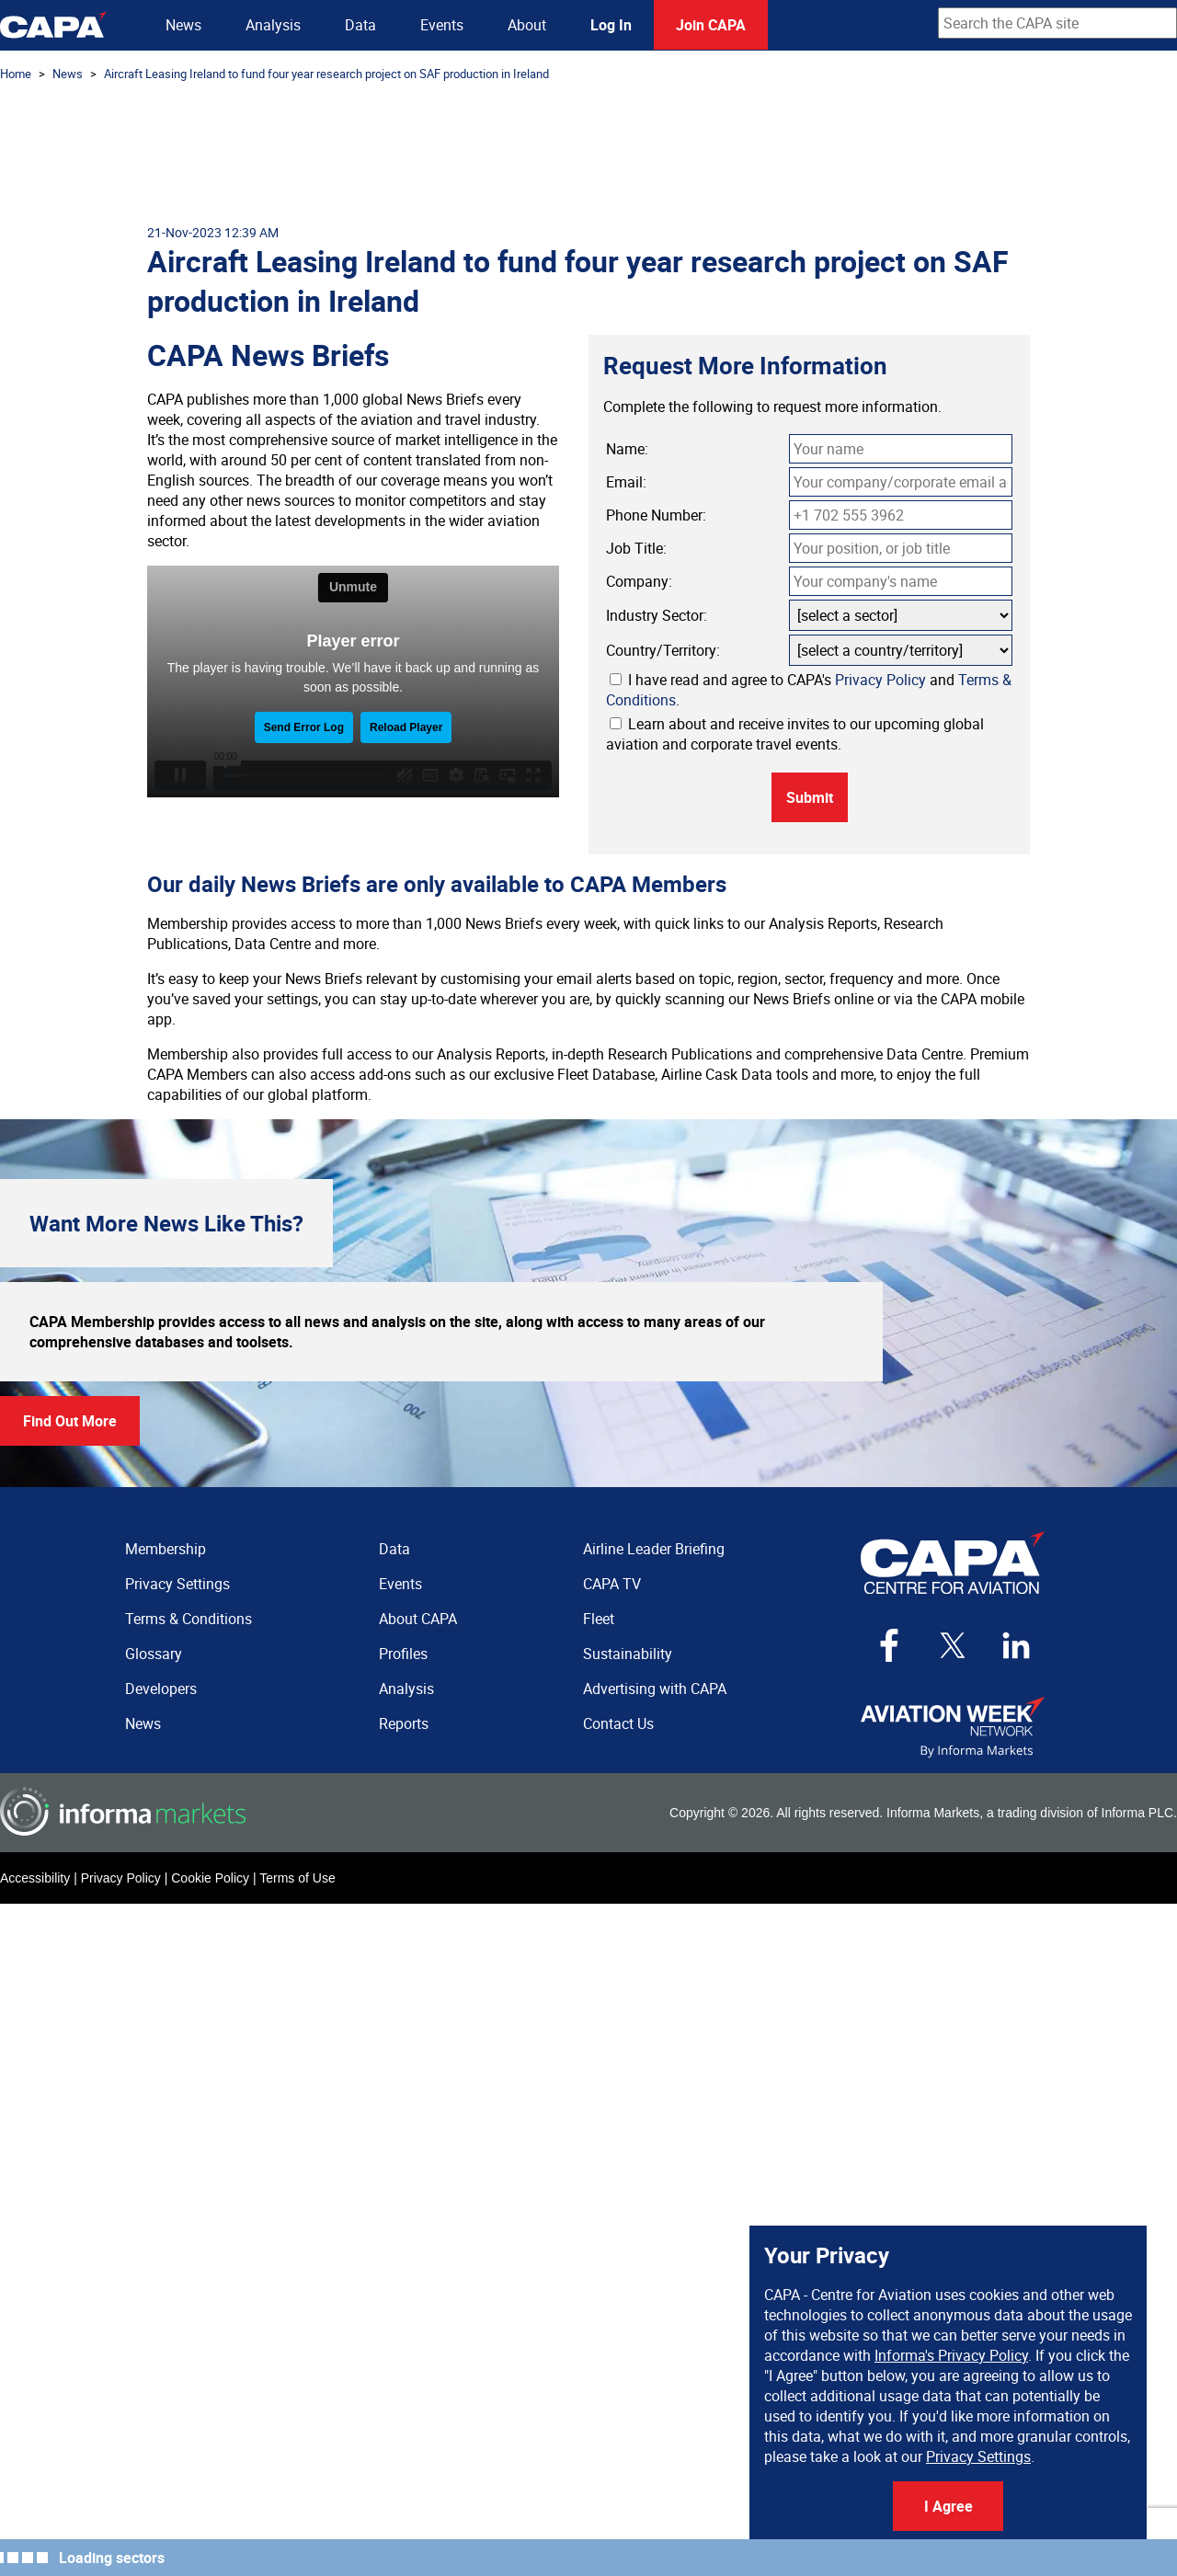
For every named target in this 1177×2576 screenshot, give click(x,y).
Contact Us (618, 1723)
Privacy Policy (880, 680)
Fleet (598, 1619)
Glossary (153, 1653)
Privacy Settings (978, 2456)
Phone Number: (656, 515)
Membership (165, 1549)
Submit (809, 797)
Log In (611, 25)
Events (441, 25)
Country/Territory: (663, 650)
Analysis (273, 25)
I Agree (948, 2506)
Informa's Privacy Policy (951, 2355)
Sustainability (627, 1653)
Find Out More (70, 1421)
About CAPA (418, 1619)
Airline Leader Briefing (654, 1549)
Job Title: (636, 548)
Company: (639, 581)
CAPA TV (612, 1584)
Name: (627, 449)
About (527, 25)
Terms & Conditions (188, 1619)
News (183, 25)
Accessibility (35, 1878)
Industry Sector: (656, 615)
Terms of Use (297, 1878)
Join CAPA (711, 25)
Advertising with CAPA (654, 1688)
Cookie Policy (210, 1878)
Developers (161, 1688)
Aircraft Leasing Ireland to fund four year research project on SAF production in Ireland (326, 73)
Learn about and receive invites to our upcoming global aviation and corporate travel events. (795, 734)
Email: (626, 482)
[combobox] (1057, 23)
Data (360, 25)
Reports (404, 1723)
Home (15, 73)
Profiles (403, 1653)
